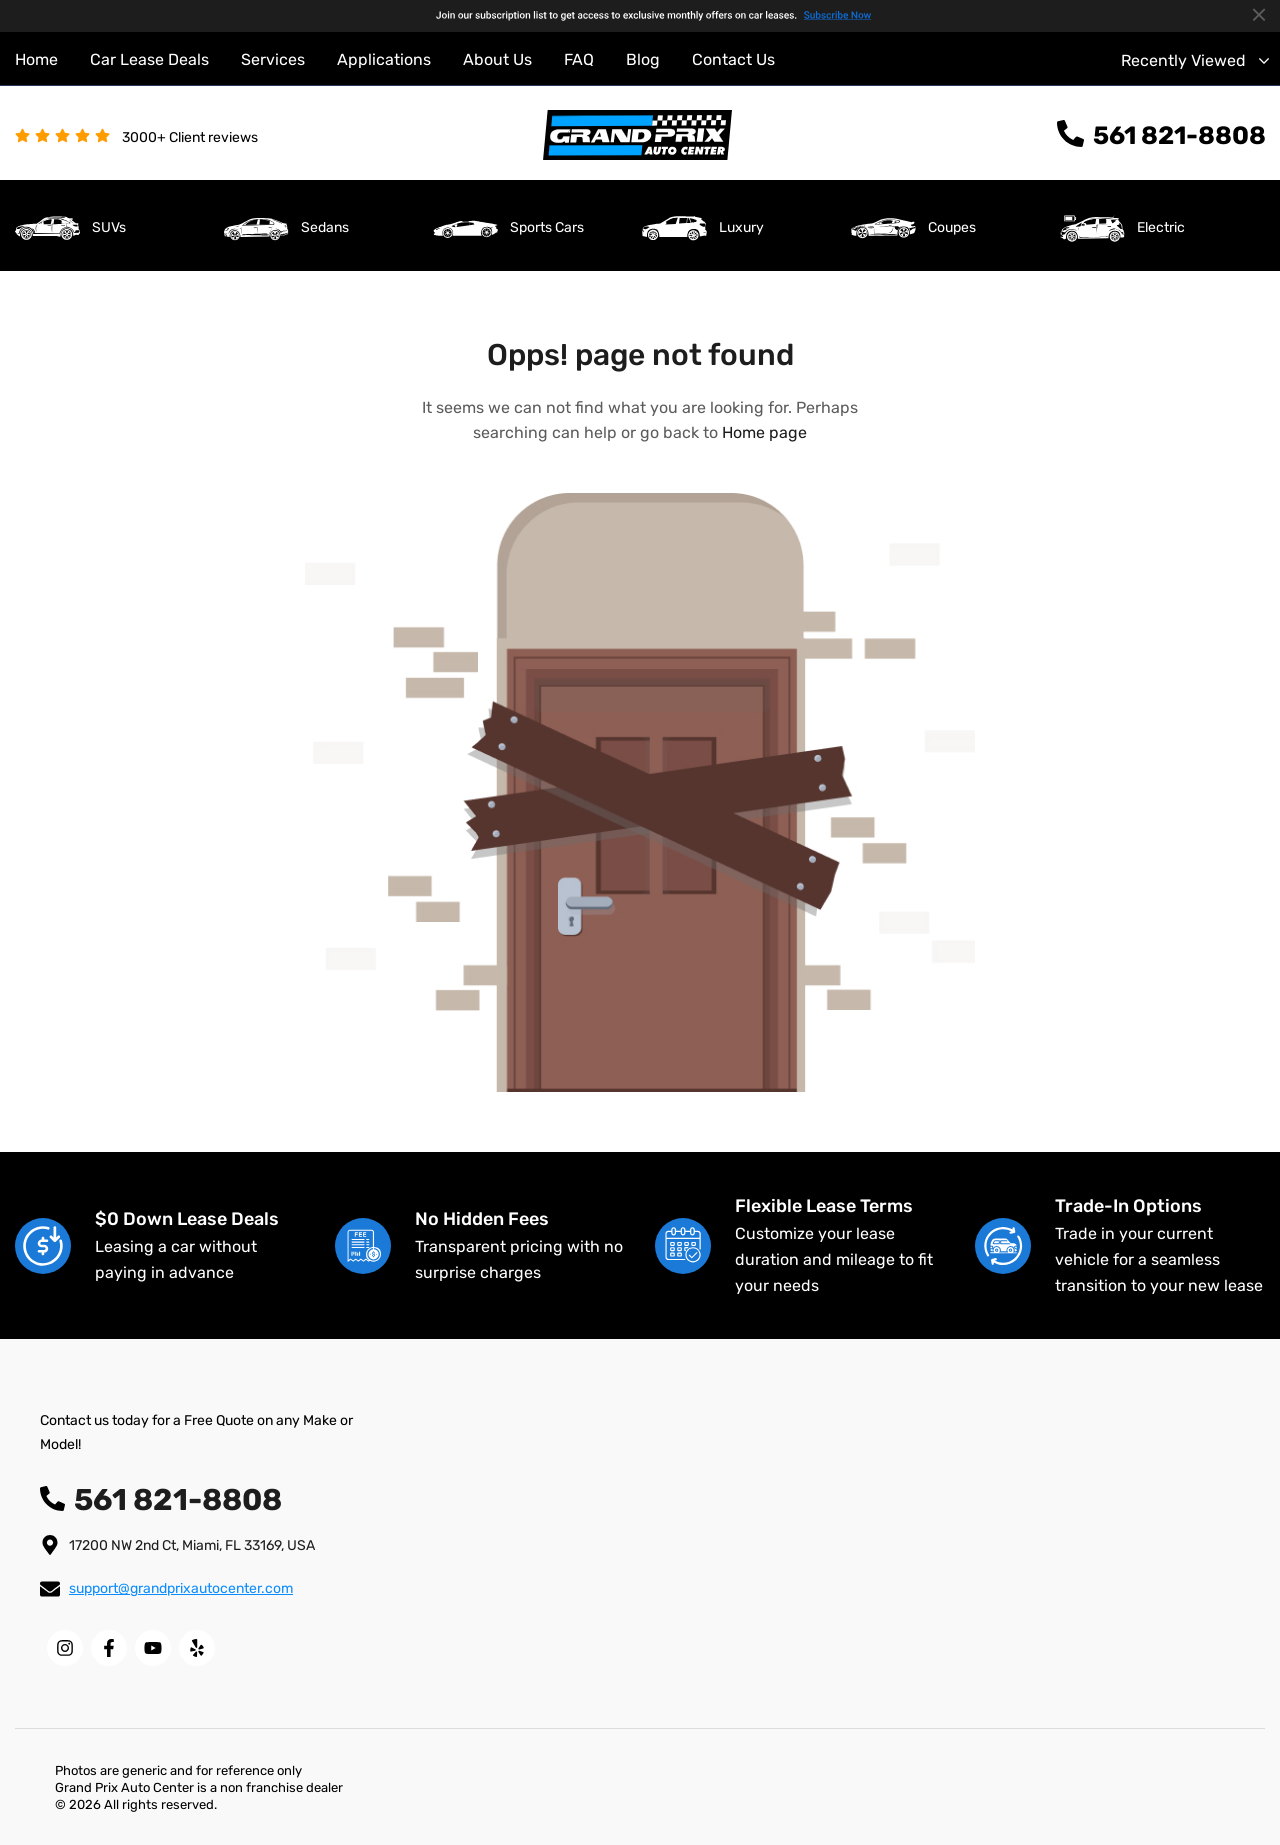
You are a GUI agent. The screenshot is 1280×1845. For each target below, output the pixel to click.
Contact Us (733, 59)
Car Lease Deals (149, 59)
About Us (497, 59)
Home (36, 59)
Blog (643, 59)
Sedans (325, 227)
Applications (384, 59)
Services (273, 59)
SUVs (109, 227)
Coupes (952, 227)
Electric (1161, 227)
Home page (764, 432)
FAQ (579, 59)
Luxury (741, 227)
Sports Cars (547, 227)
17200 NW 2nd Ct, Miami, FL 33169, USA (192, 1545)
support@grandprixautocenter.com (181, 1588)
